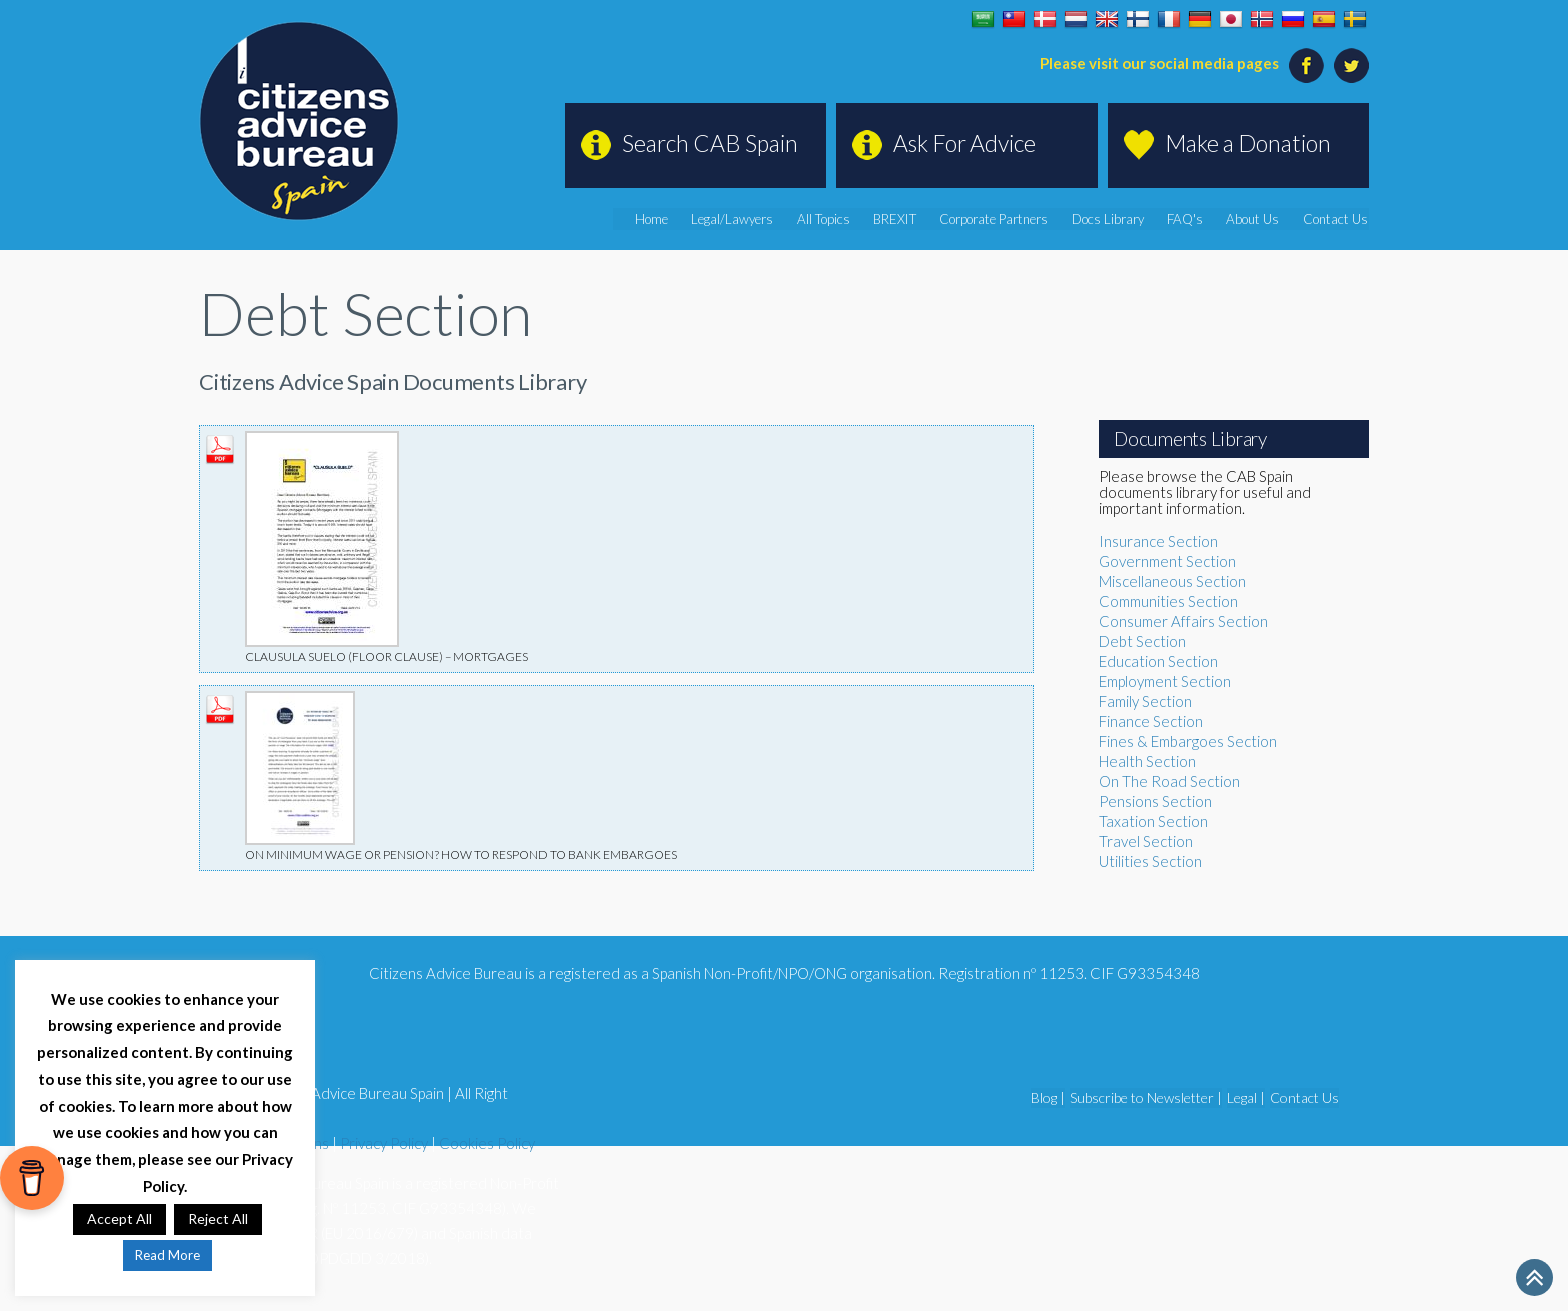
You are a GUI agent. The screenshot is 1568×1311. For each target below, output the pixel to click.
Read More (167, 1255)
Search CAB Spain (710, 143)
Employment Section (1165, 681)
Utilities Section (1150, 861)
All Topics (841, 219)
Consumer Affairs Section (1183, 621)
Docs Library (1118, 219)
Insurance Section (1158, 541)
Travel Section (1146, 841)
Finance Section (1151, 721)
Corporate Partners (1006, 219)
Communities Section (1168, 601)
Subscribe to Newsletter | (1146, 1097)
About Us (1258, 219)
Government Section (1167, 561)
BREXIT (910, 219)
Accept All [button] (119, 1218)
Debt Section (1142, 641)
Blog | (1048, 1097)
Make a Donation (1248, 143)
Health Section (1147, 761)
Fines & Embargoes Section (1188, 741)
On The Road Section (1169, 781)
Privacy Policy (384, 1143)
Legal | (1246, 1097)
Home (673, 219)
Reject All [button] (218, 1218)
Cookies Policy (487, 1143)
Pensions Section (1155, 801)
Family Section (1145, 701)
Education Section (1158, 661)
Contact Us (1337, 219)
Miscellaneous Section (1172, 581)
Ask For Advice (964, 143)
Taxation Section (1153, 821)
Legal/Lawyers (752, 219)
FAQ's (1193, 219)
